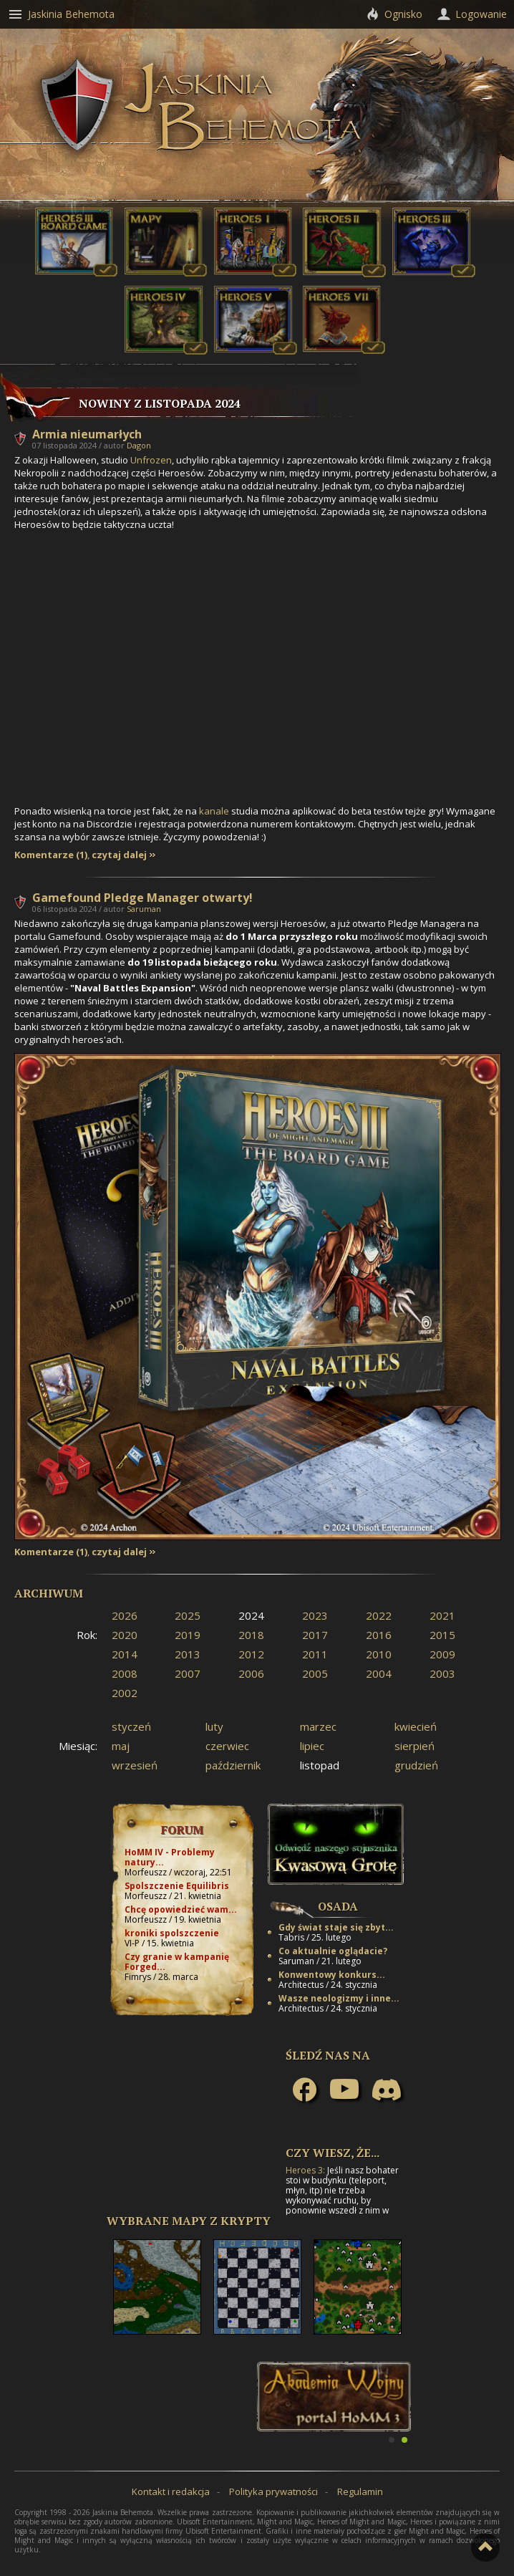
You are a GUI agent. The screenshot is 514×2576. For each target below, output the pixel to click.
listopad (319, 1765)
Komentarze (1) (50, 855)
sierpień (414, 1746)
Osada (338, 1906)
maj (121, 1746)
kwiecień (415, 1726)
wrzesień (134, 1765)
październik (233, 1765)
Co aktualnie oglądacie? (332, 1951)
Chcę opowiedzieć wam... (181, 1909)
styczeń (131, 1726)
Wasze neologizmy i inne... (338, 1998)
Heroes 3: (305, 2170)
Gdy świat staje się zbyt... (336, 1927)
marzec (318, 1726)
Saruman (144, 908)
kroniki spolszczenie (172, 1933)
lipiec (312, 1746)
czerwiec (227, 1746)
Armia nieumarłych (87, 434)
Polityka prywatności (273, 2491)
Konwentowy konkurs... (331, 1975)
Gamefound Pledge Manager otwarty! (142, 897)
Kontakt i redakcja (171, 2491)
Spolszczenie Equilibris (177, 1886)
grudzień (416, 1765)
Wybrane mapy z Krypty (189, 2221)
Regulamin (360, 2491)
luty (214, 1726)
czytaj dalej (119, 855)
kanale (214, 810)
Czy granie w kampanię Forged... (177, 1962)
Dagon (139, 445)
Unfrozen (151, 459)
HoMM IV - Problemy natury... (170, 1857)
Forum (182, 1829)
